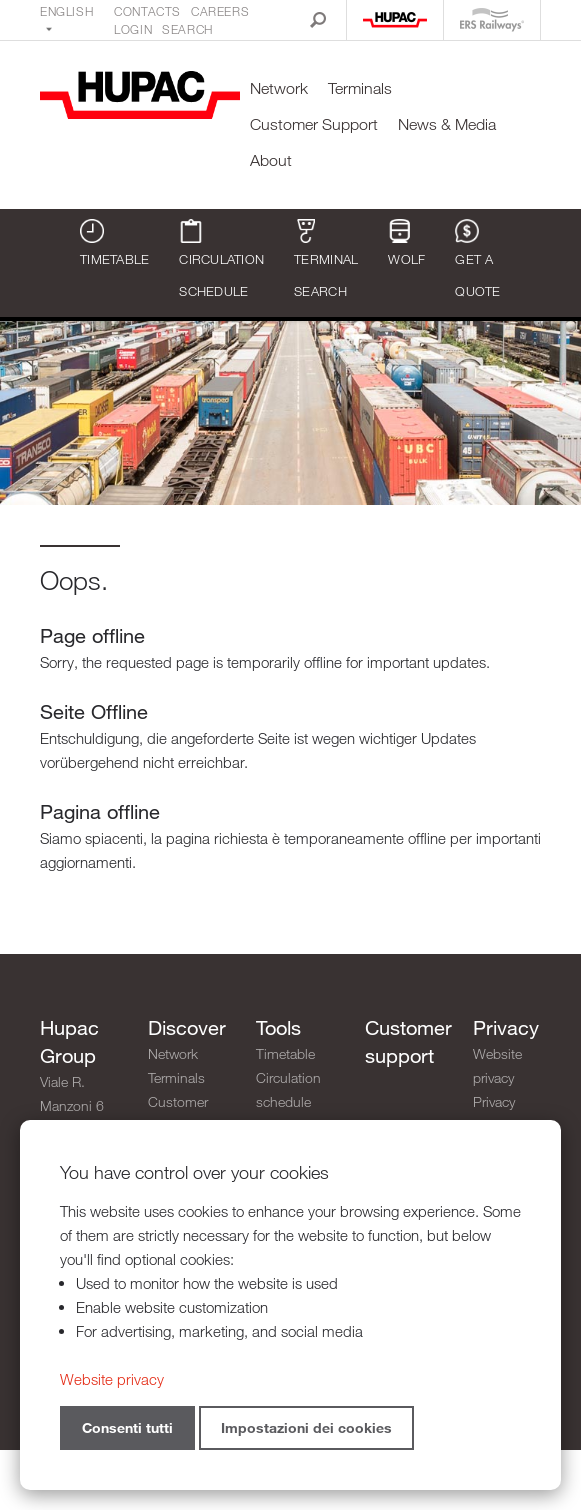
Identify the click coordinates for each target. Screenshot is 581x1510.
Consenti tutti (127, 1427)
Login (133, 29)
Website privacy (497, 1065)
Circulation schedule (221, 259)
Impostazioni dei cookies (306, 1427)
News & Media (447, 124)
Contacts (147, 11)
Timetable (114, 243)
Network (279, 88)
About (271, 160)
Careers (220, 11)
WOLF (406, 243)
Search (187, 29)
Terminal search (326, 259)
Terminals (360, 88)
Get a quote (477, 259)
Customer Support (314, 124)
